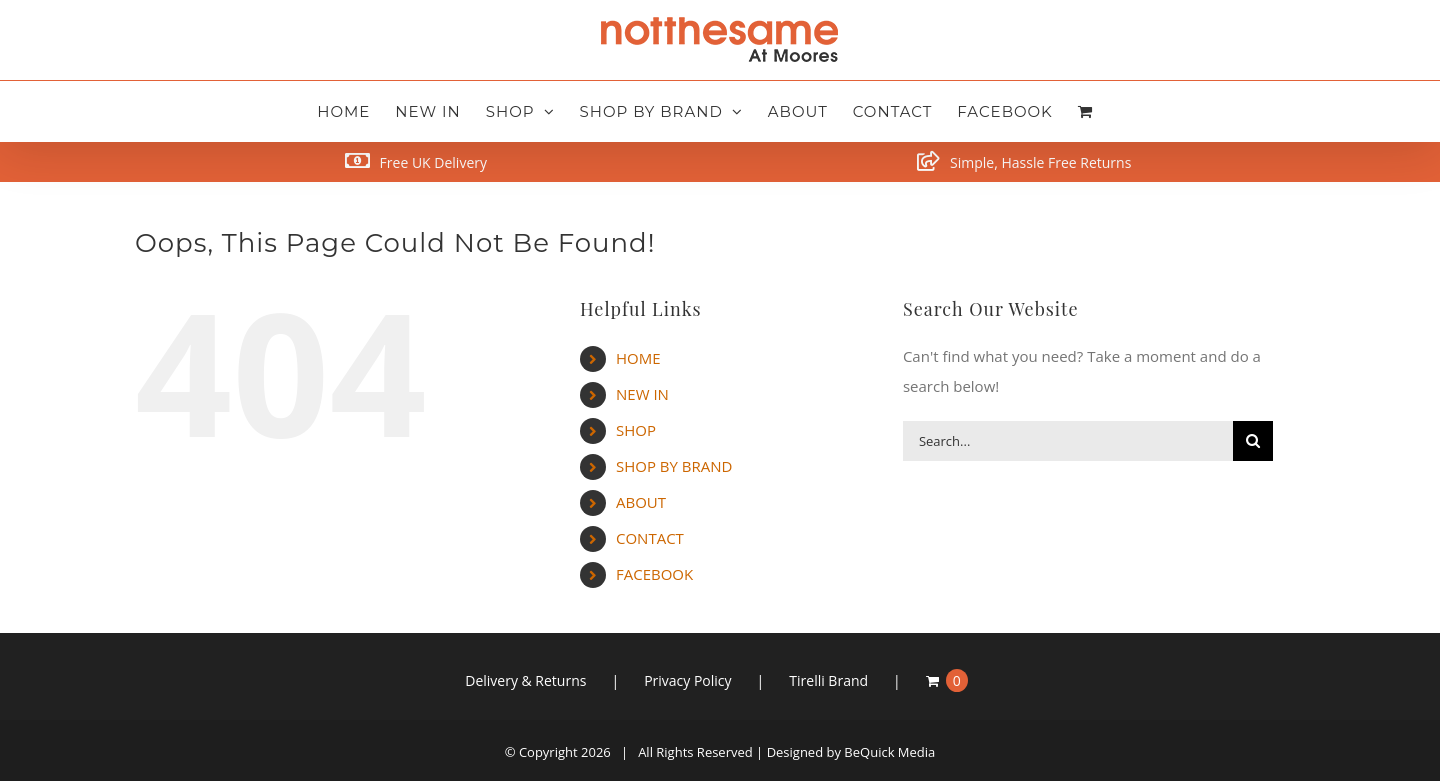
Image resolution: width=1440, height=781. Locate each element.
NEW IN (642, 394)
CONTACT (650, 538)
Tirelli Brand (828, 680)
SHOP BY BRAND (674, 466)
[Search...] (1068, 441)
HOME (638, 358)
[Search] (1253, 441)
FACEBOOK (654, 574)
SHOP (636, 430)
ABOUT (641, 502)
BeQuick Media (889, 752)
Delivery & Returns (525, 680)
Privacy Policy (687, 680)
